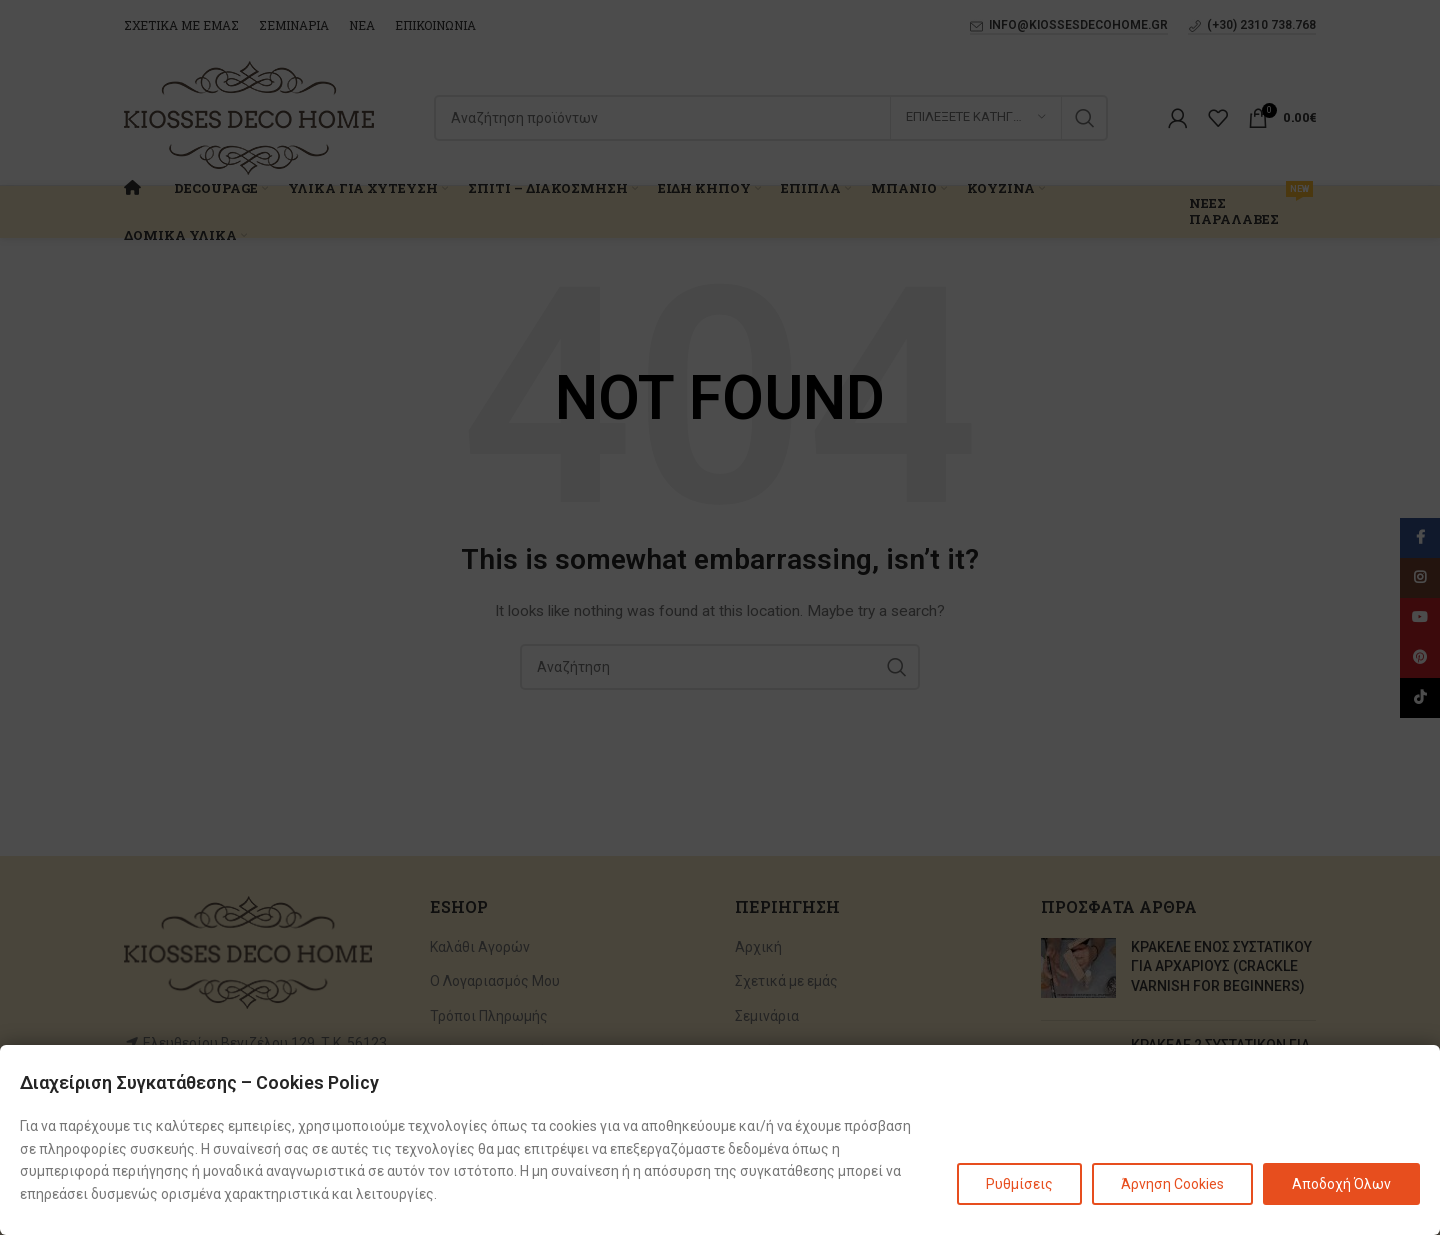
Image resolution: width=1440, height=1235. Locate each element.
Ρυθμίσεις (1019, 1184)
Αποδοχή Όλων (1341, 1184)
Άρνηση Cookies (1172, 1184)
